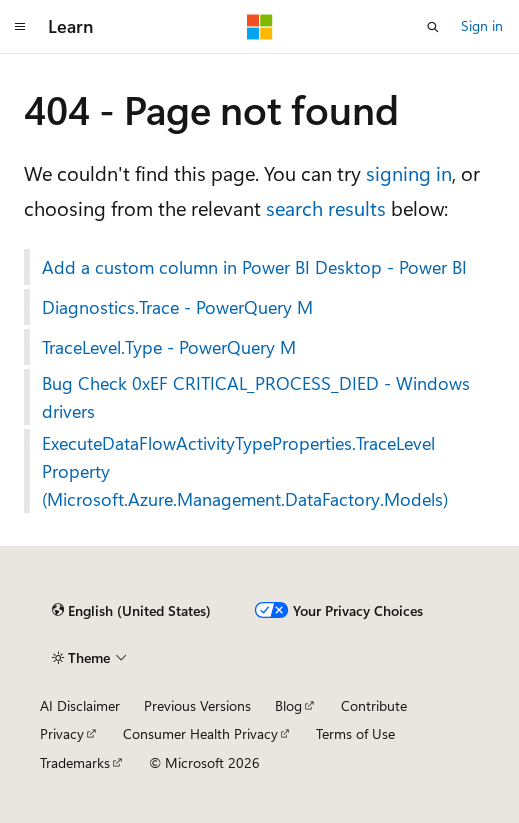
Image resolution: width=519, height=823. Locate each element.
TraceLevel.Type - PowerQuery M (169, 347)
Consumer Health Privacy (200, 733)
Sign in (482, 25)
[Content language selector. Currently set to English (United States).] (131, 611)
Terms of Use (355, 733)
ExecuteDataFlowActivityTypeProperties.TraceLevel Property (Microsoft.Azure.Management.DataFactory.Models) (245, 471)
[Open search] (433, 27)
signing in (409, 172)
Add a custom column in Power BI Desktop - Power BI (254, 267)
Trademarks (75, 762)
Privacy (62, 733)
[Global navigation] (20, 27)
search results (326, 207)
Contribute (374, 705)
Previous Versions (197, 705)
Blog (288, 705)
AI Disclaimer (80, 705)
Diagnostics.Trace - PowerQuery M (177, 307)
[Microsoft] (260, 27)
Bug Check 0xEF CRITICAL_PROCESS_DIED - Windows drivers (256, 397)
